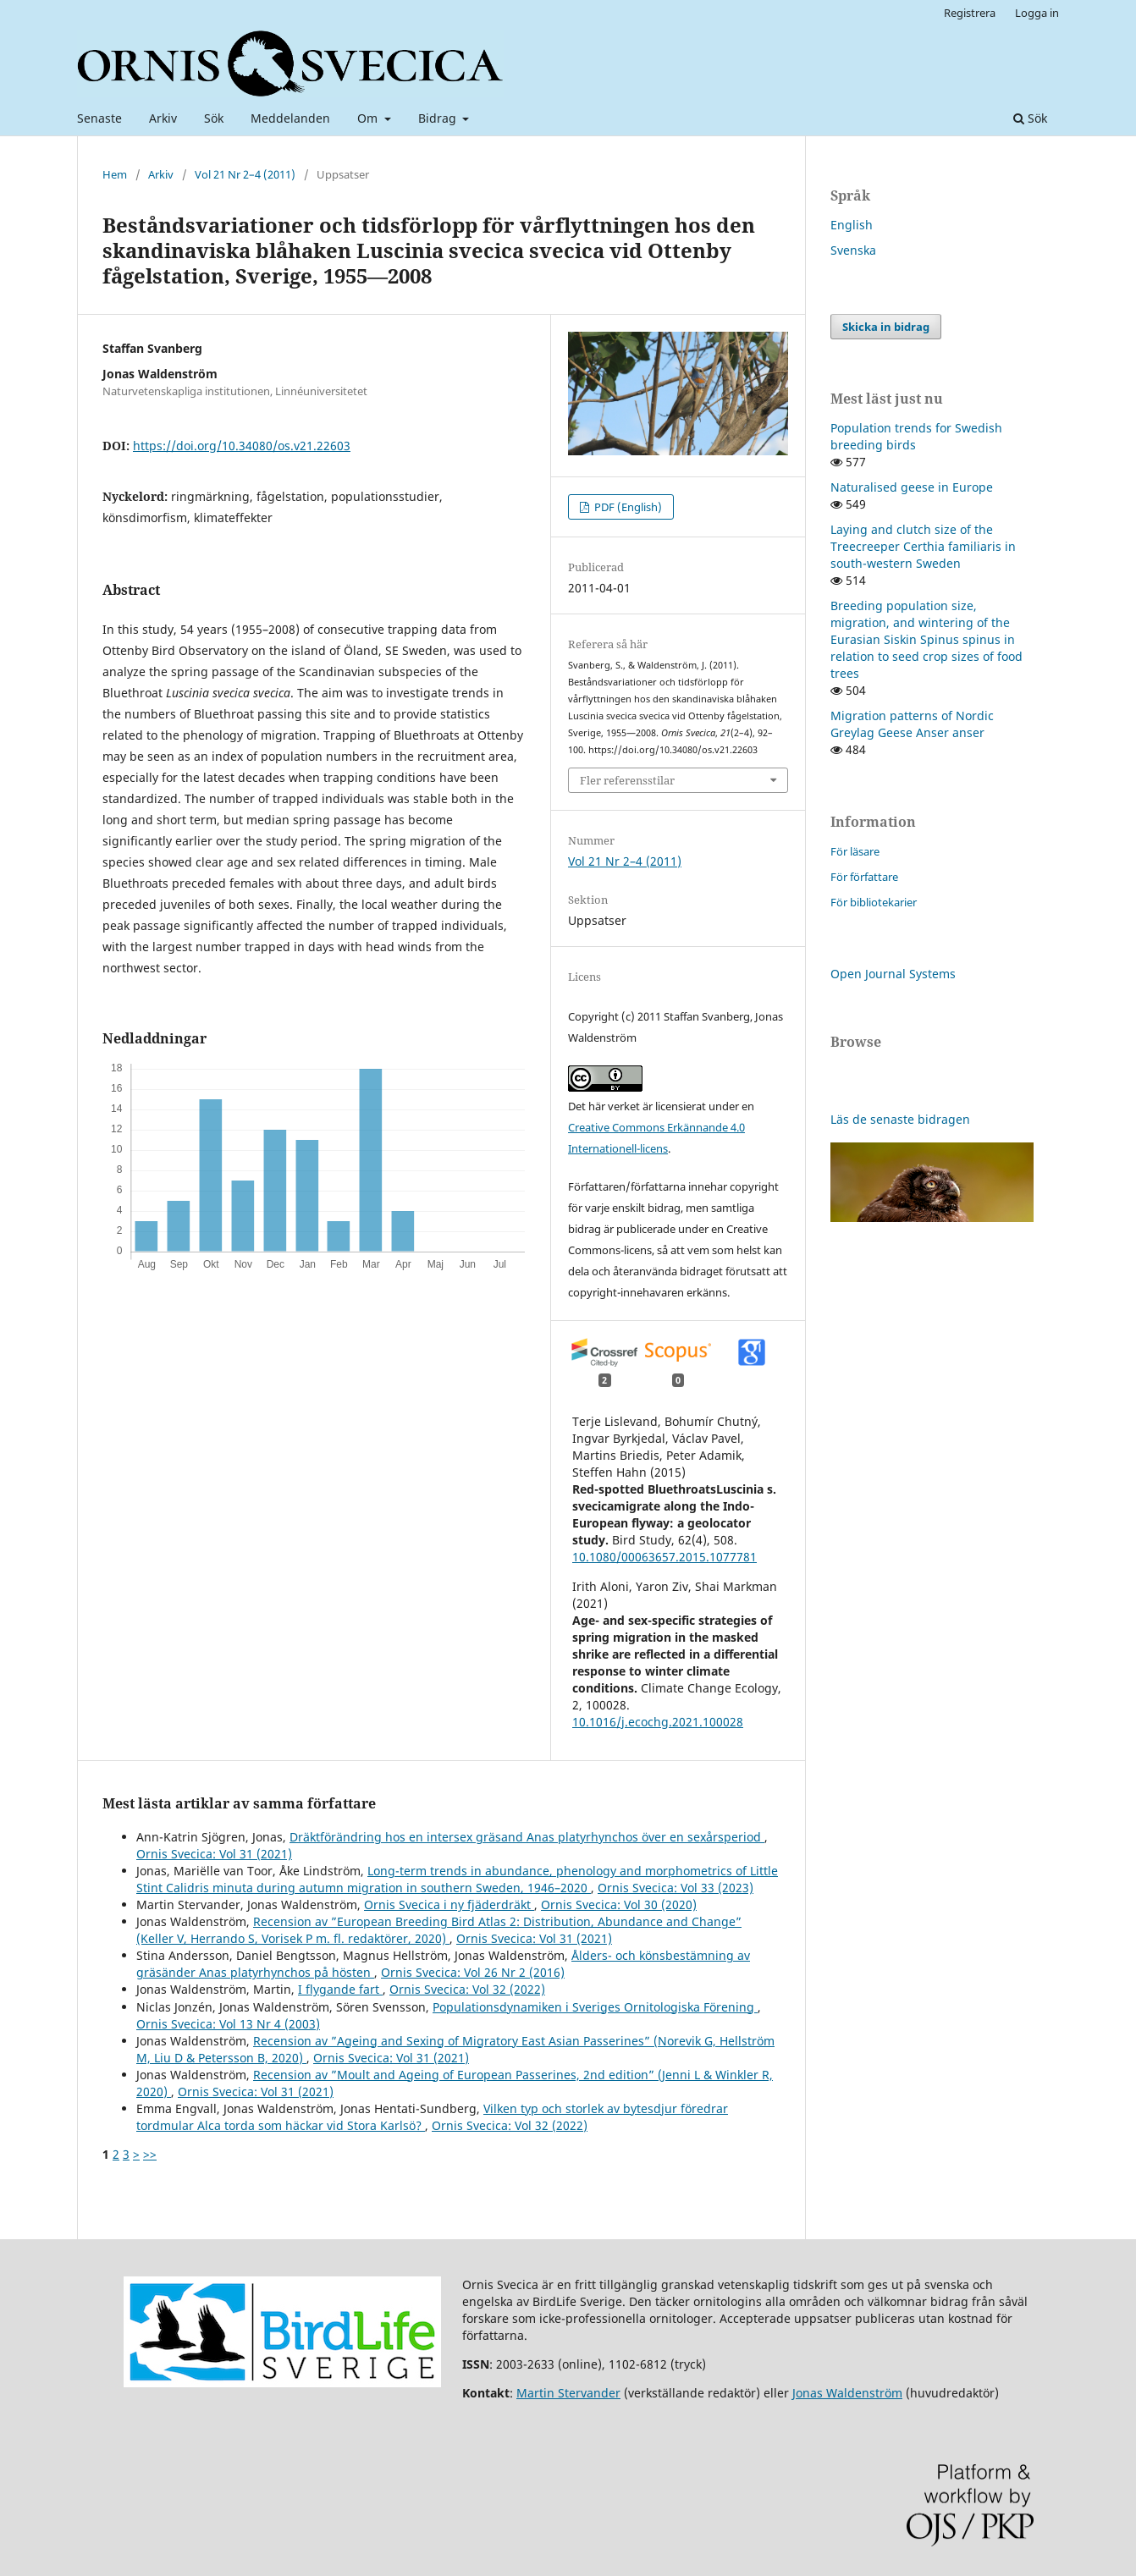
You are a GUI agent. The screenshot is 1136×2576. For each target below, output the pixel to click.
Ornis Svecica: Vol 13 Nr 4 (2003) (228, 2024)
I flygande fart (340, 1989)
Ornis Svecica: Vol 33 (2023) (675, 1888)
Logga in (1037, 12)
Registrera (969, 12)
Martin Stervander (568, 2393)
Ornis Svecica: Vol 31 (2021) (214, 1854)
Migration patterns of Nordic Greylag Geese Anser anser (912, 723)
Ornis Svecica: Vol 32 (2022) (467, 1989)
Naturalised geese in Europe (911, 487)
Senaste (99, 118)
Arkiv (163, 118)
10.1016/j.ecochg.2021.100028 (657, 1722)
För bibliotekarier (873, 902)
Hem (114, 174)
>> (150, 2154)
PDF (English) (627, 507)
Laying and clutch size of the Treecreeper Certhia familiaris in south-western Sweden (923, 546)
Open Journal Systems (893, 974)
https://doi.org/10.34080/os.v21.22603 (241, 446)
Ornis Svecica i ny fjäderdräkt (449, 1904)
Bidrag (439, 118)
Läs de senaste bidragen (900, 1119)
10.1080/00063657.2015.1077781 (664, 1557)
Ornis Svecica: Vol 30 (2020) (619, 1904)
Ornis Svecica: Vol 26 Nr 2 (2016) (473, 1972)
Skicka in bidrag (885, 326)
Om (369, 118)
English (851, 225)
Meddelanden (290, 118)
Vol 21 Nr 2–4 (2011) (245, 174)
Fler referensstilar (627, 780)
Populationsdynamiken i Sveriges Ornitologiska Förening (595, 2007)
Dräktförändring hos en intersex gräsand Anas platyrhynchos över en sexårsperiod (527, 1837)
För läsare (855, 851)
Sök (213, 118)
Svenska (853, 250)
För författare (864, 876)
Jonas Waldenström (847, 2393)
